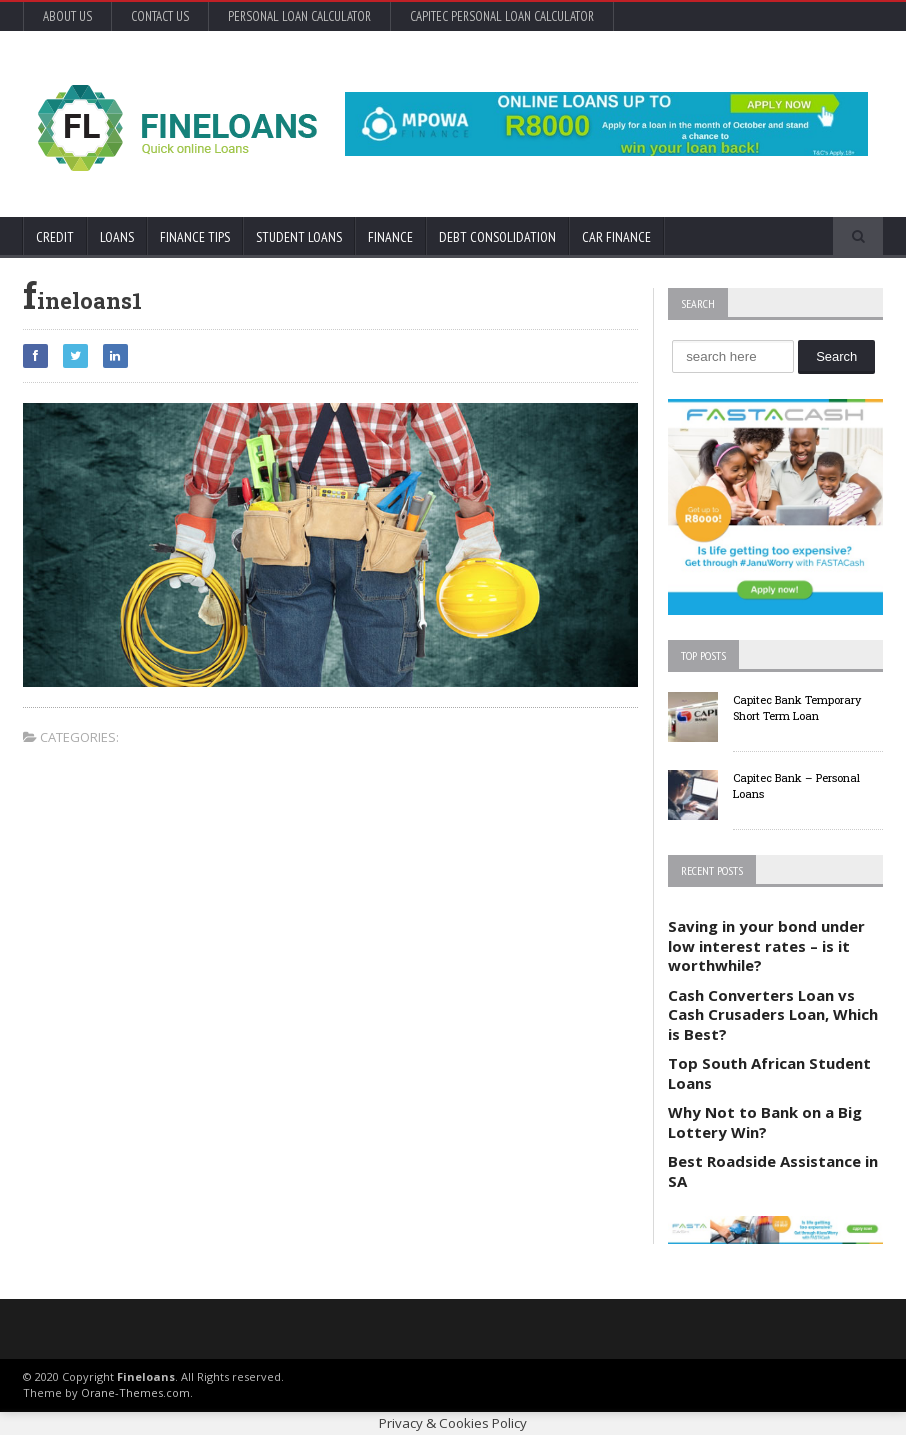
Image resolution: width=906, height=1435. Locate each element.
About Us (67, 16)
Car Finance (616, 237)
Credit (55, 237)
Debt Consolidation (497, 237)
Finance (390, 237)
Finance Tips (195, 237)
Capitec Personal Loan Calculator (502, 16)
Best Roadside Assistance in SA (773, 1171)
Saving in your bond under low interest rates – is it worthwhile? (766, 945)
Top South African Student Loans (769, 1073)
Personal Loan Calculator (299, 16)
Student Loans (299, 237)
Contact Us (160, 16)
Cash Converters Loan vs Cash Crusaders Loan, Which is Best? (773, 1014)
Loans (117, 237)
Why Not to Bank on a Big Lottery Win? (765, 1122)
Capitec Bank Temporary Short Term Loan (797, 708)
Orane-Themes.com (135, 1392)
